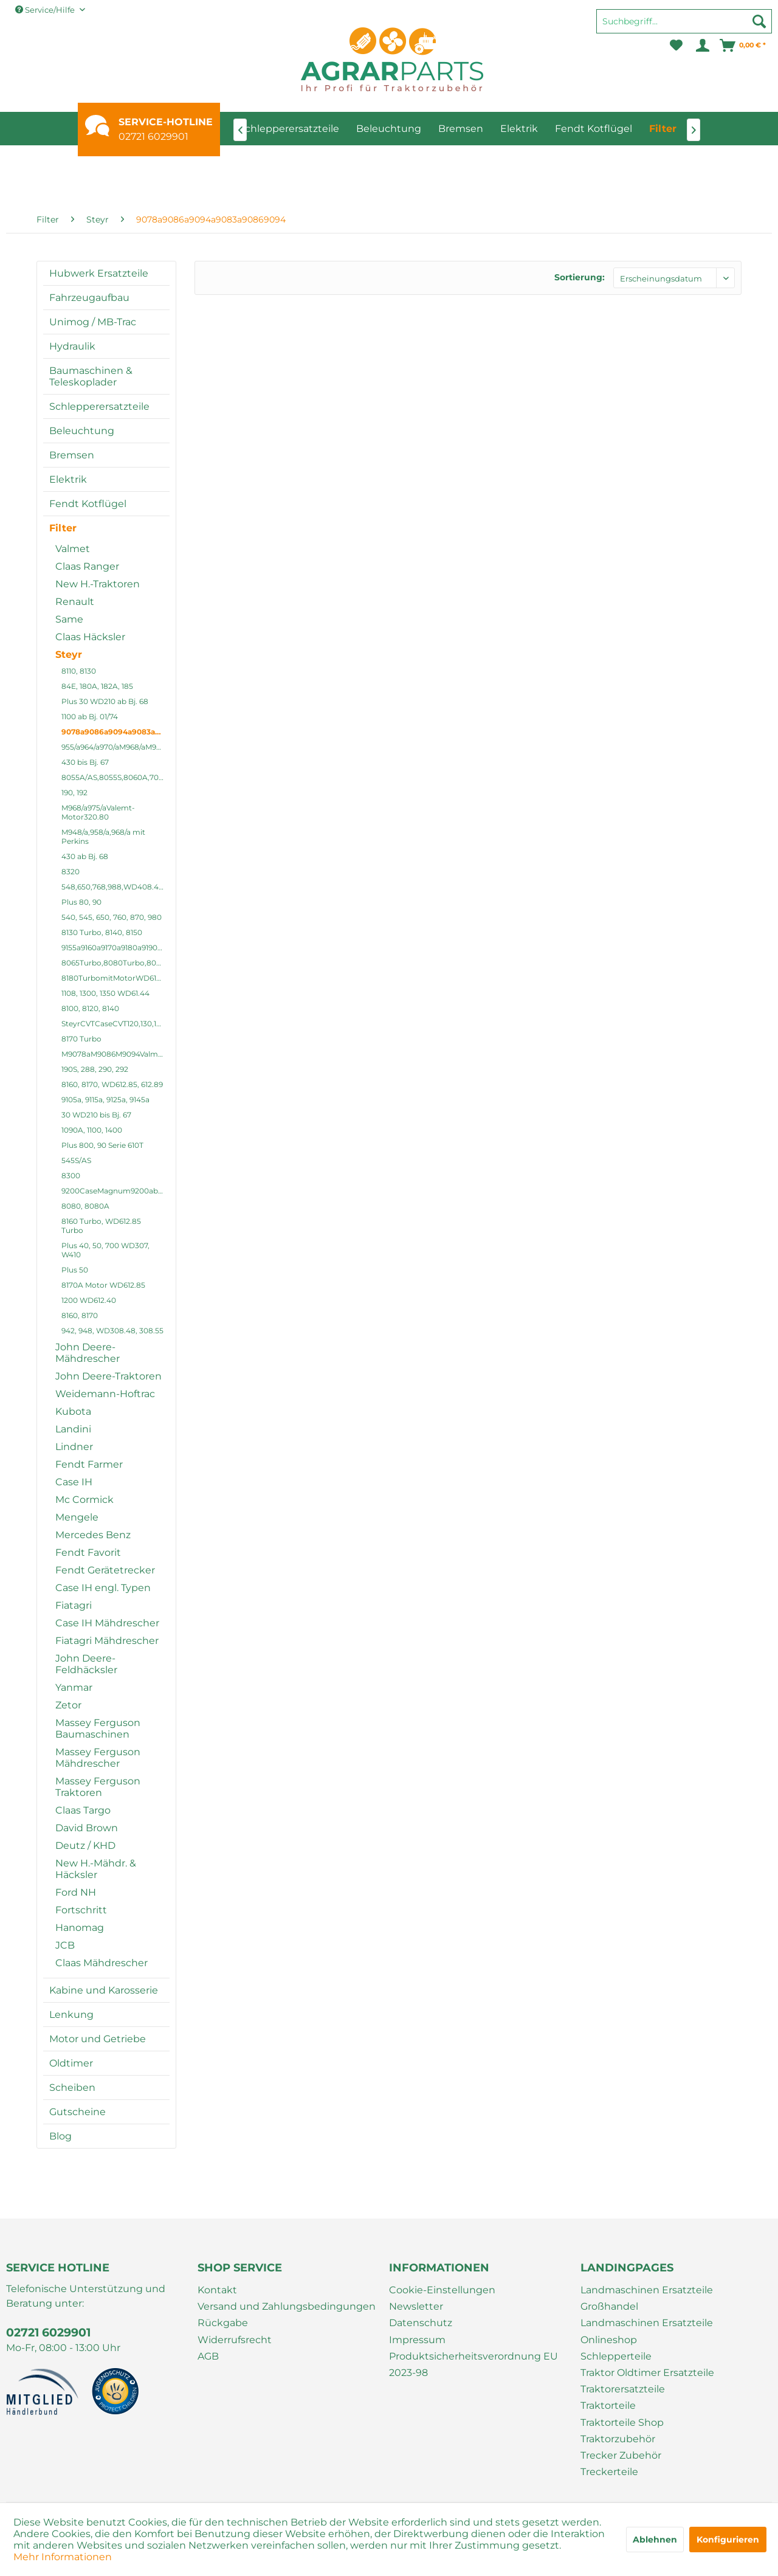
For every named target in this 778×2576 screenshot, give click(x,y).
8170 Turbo (81, 1038)
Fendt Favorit (88, 1552)
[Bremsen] (461, 128)
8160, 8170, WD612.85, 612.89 (112, 1084)
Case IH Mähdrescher (107, 1623)
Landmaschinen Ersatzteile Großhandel (646, 2298)
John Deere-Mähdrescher (87, 1352)
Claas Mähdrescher (101, 1963)
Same (69, 619)
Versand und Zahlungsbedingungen (287, 2306)
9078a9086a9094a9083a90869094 (115, 731)
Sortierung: (579, 277)
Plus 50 (74, 1269)
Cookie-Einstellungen (442, 2290)
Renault (74, 601)
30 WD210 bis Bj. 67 (96, 1114)
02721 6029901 (153, 136)
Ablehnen (655, 2539)
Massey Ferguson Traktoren (97, 1786)
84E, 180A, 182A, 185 (97, 686)
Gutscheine (77, 2112)
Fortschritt (81, 1910)
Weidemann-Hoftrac (105, 1394)
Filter (63, 528)
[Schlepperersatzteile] (289, 128)
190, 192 (74, 792)
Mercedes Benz (93, 1535)
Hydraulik (72, 346)
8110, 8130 (78, 670)
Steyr (68, 654)
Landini (73, 1429)
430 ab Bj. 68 (84, 856)
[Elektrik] (519, 128)
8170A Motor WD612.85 (103, 1285)
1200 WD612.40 (88, 1300)
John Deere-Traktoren (108, 1376)
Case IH (73, 1482)
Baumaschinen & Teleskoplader (91, 376)
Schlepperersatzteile (99, 406)
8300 (70, 1175)
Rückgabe (223, 2323)
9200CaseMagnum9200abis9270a (115, 1190)
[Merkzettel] (676, 45)
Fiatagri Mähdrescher (107, 1640)
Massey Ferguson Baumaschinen (97, 1728)
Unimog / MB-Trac (92, 322)
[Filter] (663, 128)
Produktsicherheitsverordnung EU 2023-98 (473, 2364)
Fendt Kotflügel (87, 503)
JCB (65, 1945)
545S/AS (76, 1160)
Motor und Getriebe (97, 2039)
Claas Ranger (87, 566)
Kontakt (217, 2290)
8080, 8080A (85, 1205)
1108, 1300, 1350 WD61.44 (105, 993)
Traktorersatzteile (622, 2389)
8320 (70, 871)
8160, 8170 (79, 1315)
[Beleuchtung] (389, 128)
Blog (60, 2136)
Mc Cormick (84, 1499)
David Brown (86, 1828)
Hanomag (79, 1927)
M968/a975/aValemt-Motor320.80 (98, 812)
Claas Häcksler (90, 637)
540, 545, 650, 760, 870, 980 (111, 917)
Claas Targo (83, 1810)
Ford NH (75, 1892)
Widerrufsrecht (235, 2340)
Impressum (417, 2340)
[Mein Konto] (701, 45)
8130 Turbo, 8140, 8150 (101, 932)
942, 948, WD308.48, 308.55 (112, 1330)
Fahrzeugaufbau (89, 297)
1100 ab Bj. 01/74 (89, 716)
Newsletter (416, 2306)
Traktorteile (608, 2405)
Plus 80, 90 (81, 901)
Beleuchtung (81, 431)
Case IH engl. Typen (103, 1588)
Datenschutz (420, 2323)
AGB (208, 2356)
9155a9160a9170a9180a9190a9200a (115, 947)
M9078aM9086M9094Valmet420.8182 (115, 1053)
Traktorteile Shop (622, 2422)
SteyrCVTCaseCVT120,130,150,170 (115, 1023)
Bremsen (71, 455)
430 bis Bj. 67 (85, 762)
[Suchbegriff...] (684, 21)
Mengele (76, 1517)
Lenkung (71, 2014)
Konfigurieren (728, 2539)
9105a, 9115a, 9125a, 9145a (105, 1099)
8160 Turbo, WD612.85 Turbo (101, 1226)
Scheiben (72, 2087)
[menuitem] (684, 26)
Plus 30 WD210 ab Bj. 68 (104, 701)
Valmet (72, 548)
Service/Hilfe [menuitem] (46, 10)
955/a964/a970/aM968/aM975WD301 (115, 746)
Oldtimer (71, 2063)
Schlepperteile (616, 2356)
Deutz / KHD (85, 1845)
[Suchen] (759, 21)
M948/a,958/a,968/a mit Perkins (103, 836)
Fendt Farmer (89, 1464)
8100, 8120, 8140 (90, 1008)
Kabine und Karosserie (103, 1990)
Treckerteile (609, 2472)
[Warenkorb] (743, 45)
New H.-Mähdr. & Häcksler (95, 1868)
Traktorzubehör (617, 2439)
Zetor (68, 1705)
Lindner (74, 1446)
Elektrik (68, 479)
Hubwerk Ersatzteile (98, 273)
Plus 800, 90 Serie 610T (102, 1145)
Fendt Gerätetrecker (105, 1570)
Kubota (73, 1411)
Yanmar (73, 1687)
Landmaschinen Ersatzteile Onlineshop (646, 2331)
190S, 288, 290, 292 (94, 1069)
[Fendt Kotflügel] (593, 128)
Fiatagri (73, 1605)
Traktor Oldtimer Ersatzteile (647, 2372)
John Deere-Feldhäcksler (86, 1664)
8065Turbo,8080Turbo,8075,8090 (115, 962)
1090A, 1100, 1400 (91, 1129)
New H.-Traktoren (97, 584)
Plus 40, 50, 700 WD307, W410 (105, 1250)
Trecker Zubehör (620, 2455)
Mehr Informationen (62, 2557)
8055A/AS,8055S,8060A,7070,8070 (115, 777)
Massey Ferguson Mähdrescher (97, 1757)
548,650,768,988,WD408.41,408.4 (115, 886)
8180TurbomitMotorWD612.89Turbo (115, 977)
